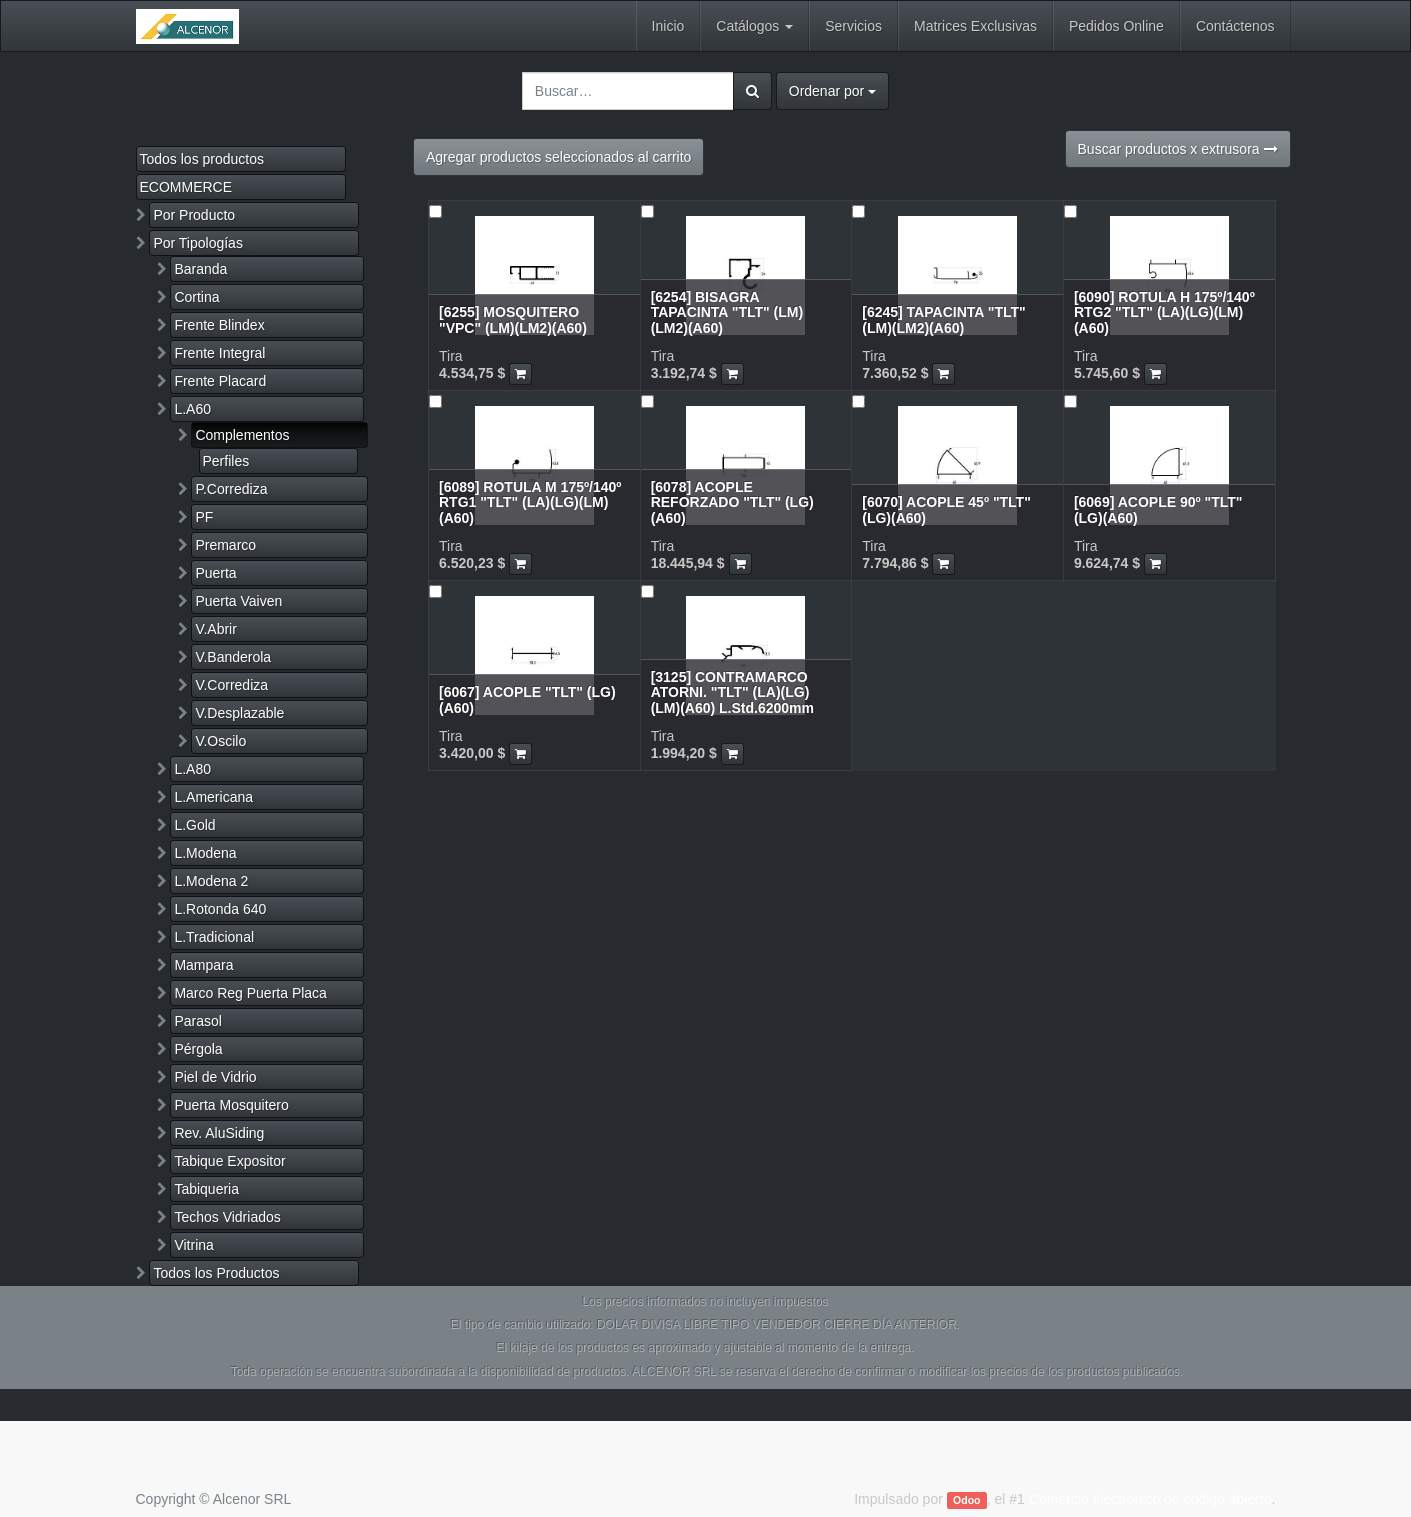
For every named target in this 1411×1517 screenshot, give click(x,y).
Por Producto (194, 215)
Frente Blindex (219, 325)
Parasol (197, 1021)
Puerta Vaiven (238, 601)
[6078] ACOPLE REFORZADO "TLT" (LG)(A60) (732, 502)
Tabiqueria (206, 1189)
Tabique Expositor (229, 1161)
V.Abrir (216, 629)
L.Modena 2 (211, 881)
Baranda (200, 269)
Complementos (242, 435)
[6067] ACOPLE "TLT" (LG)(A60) (527, 699)
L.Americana (213, 797)
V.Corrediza (231, 685)
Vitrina (193, 1245)
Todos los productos (202, 159)
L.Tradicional (214, 937)
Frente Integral (219, 353)
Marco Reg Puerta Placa (250, 993)
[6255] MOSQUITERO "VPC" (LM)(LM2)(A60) (513, 319)
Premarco (225, 545)
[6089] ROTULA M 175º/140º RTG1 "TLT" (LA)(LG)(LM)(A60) (530, 502)
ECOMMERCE (186, 187)
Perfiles (226, 461)
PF (204, 517)
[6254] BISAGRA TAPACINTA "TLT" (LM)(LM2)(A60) (727, 312)
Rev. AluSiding (219, 1133)
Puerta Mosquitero (231, 1105)
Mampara (203, 965)
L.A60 (192, 409)
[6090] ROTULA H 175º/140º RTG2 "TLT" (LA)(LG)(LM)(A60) (1164, 312)
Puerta (215, 573)
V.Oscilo (220, 741)
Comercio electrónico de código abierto (1150, 1499)
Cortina (196, 297)
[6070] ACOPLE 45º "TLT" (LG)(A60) (946, 509)
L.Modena (205, 853)
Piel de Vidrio (215, 1077)
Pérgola (198, 1049)
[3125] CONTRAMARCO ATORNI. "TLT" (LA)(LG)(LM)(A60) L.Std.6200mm (732, 692)
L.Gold (194, 825)
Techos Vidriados (227, 1217)
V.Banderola (233, 657)
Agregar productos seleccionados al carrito (558, 157)
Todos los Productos (216, 1273)
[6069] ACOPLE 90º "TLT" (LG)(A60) (1158, 509)
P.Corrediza (231, 489)
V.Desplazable (239, 713)
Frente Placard (220, 381)
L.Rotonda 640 (220, 909)
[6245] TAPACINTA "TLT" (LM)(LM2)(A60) (943, 319)
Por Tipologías (198, 243)
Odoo (966, 1500)
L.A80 (192, 769)
